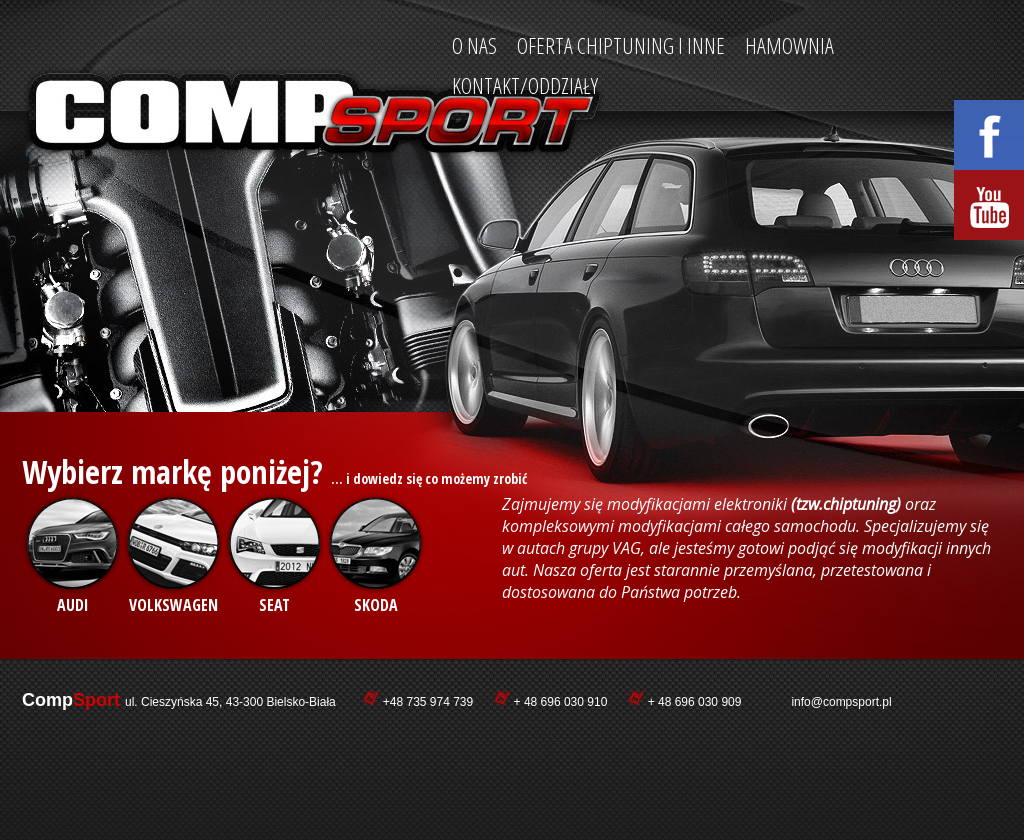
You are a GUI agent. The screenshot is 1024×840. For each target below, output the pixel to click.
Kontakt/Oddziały (525, 85)
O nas (474, 45)
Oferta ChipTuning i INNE (621, 45)
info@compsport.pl (841, 702)
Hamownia (789, 45)
